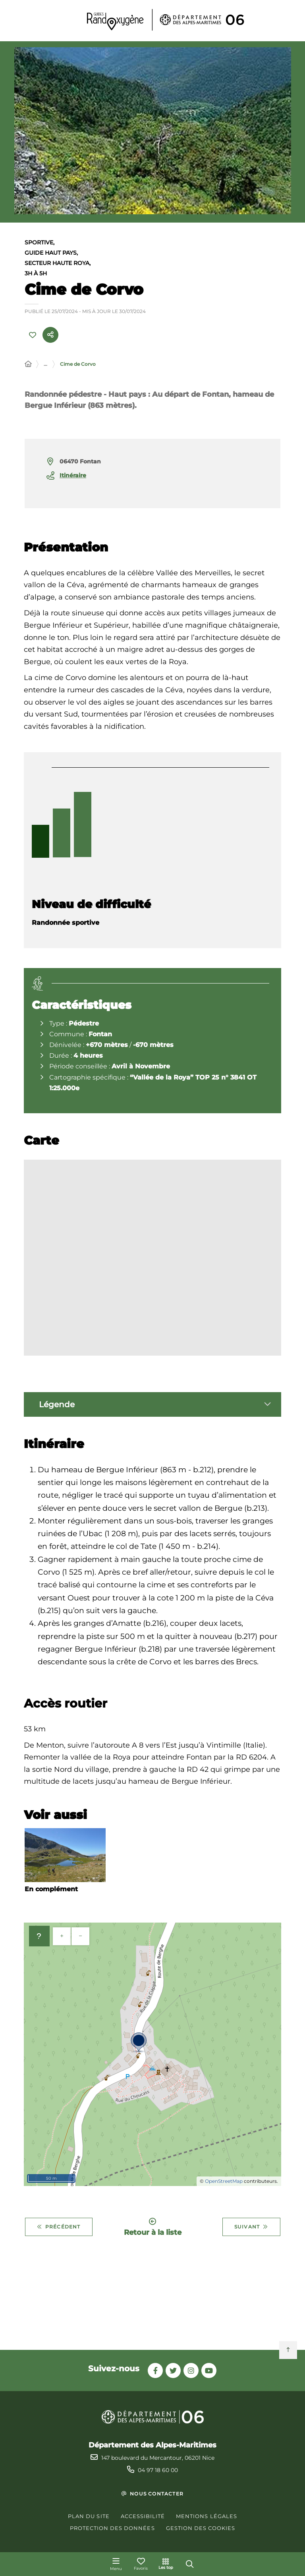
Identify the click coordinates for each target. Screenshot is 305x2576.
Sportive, (39, 243)
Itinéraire (73, 476)
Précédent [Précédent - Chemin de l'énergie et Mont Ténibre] (59, 2227)
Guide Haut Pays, (51, 254)
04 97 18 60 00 (158, 2470)
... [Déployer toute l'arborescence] (45, 365)
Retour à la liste (152, 2227)
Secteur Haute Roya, (58, 264)
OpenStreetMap (224, 2182)
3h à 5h (36, 274)
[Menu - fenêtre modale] (116, 2564)
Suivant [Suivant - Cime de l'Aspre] (251, 2227)
